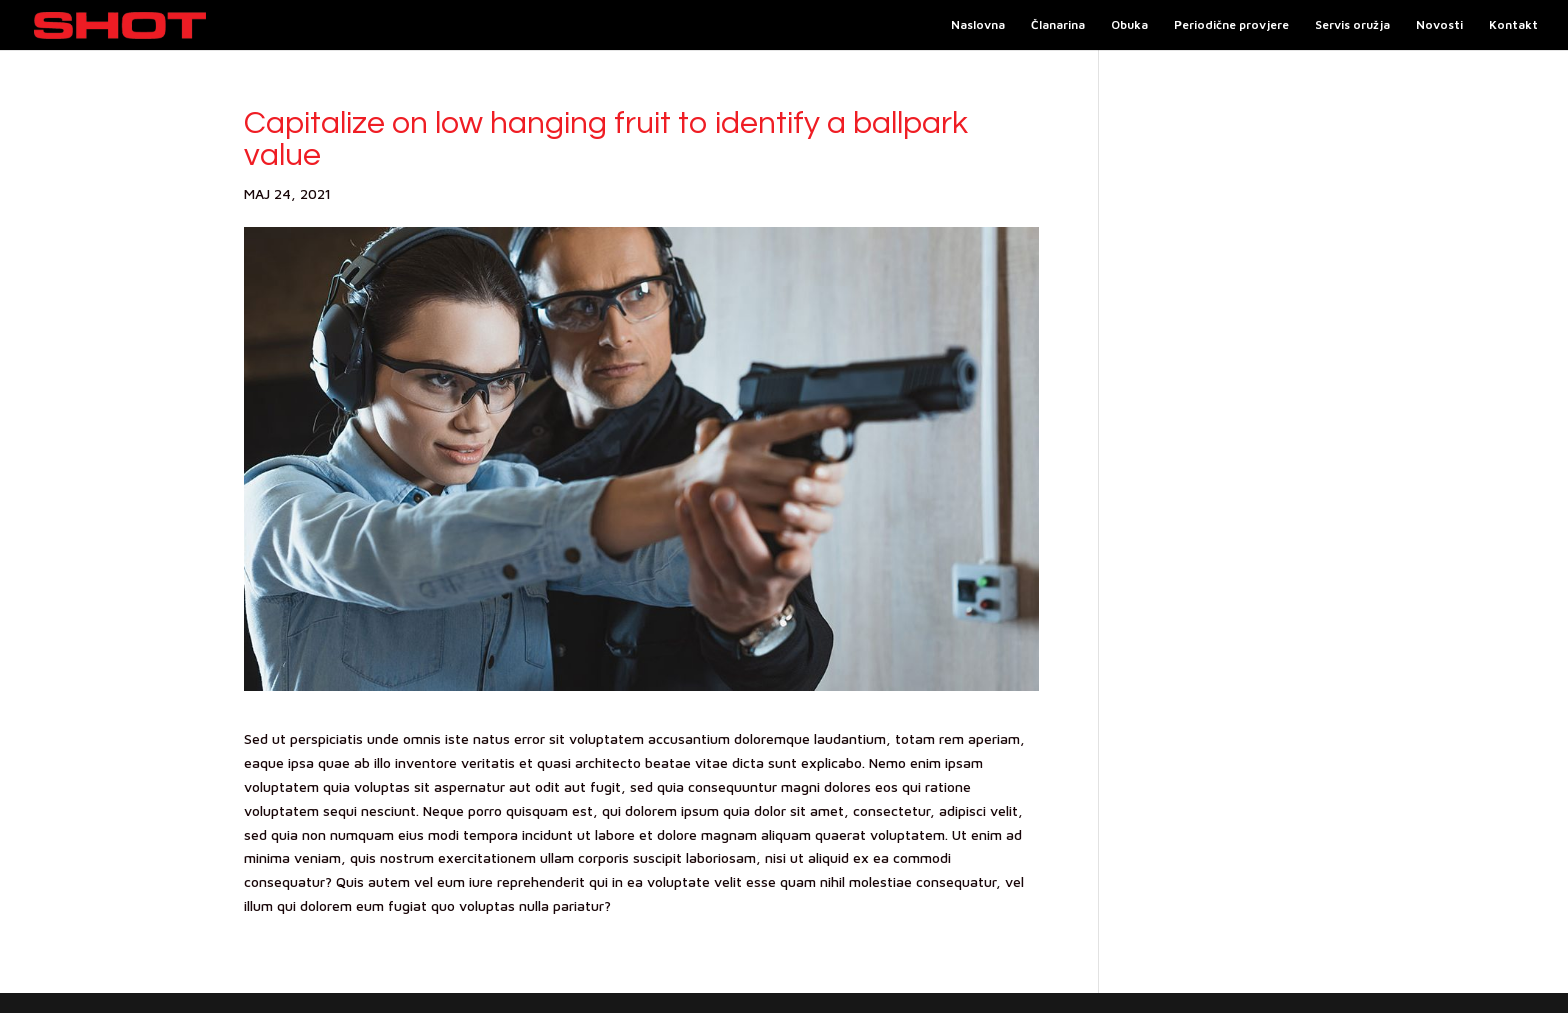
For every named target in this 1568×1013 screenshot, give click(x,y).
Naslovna (978, 25)
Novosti (1439, 25)
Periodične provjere (1231, 25)
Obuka (1129, 25)
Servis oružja (1352, 25)
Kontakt (1513, 25)
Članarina (1058, 25)
